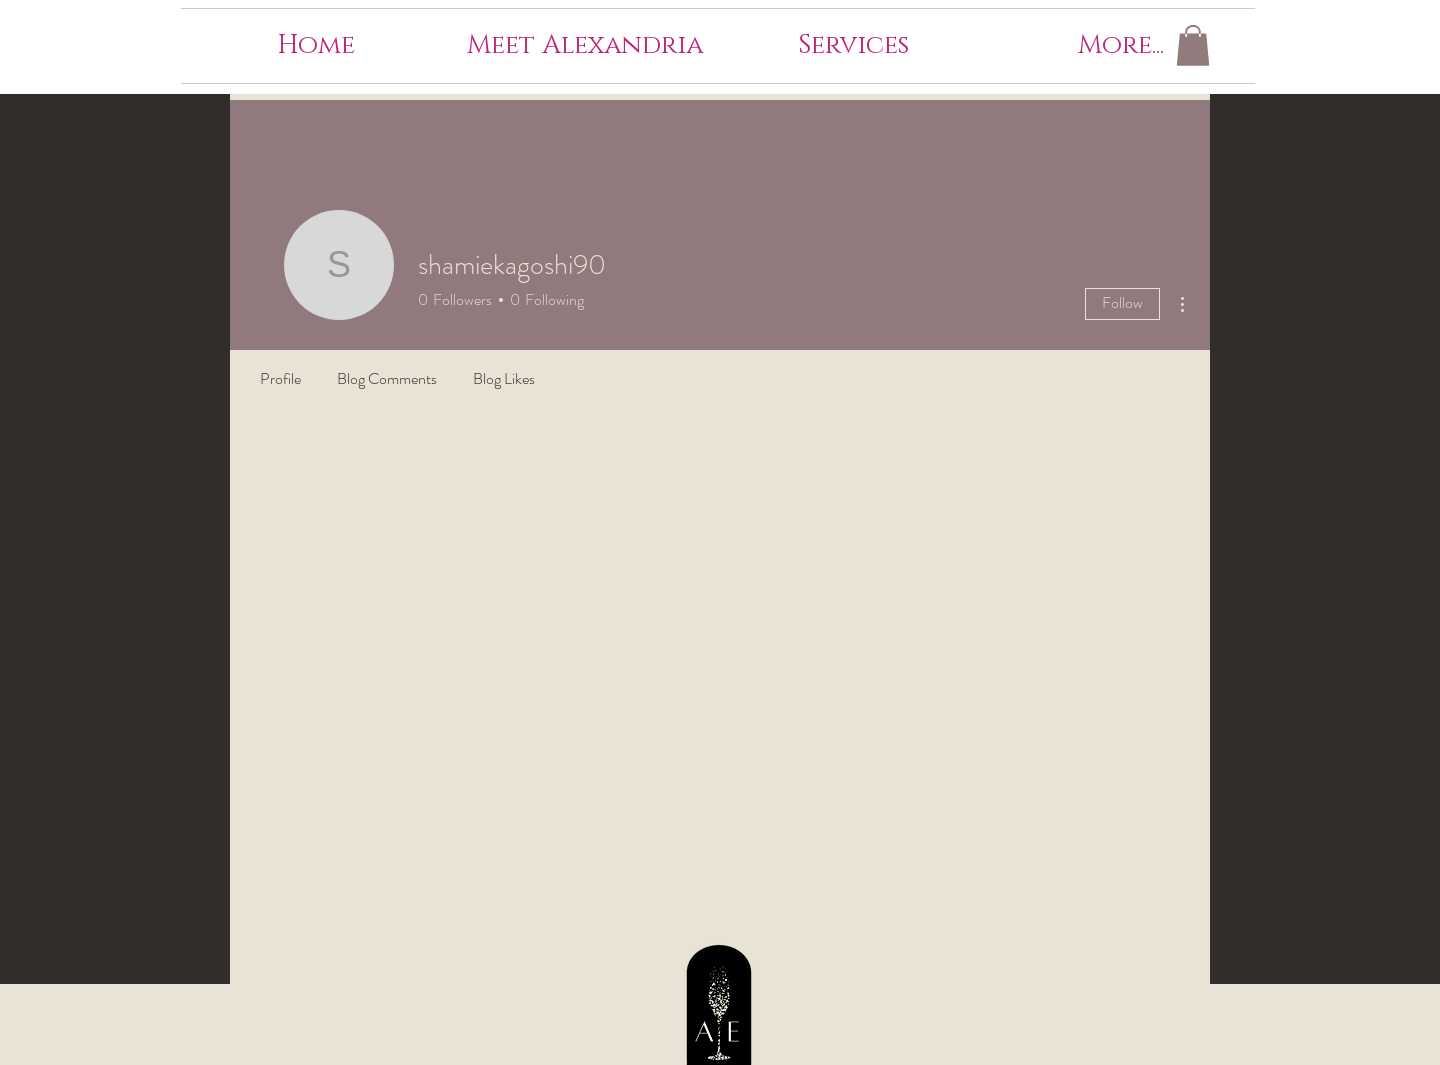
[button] (1193, 45)
